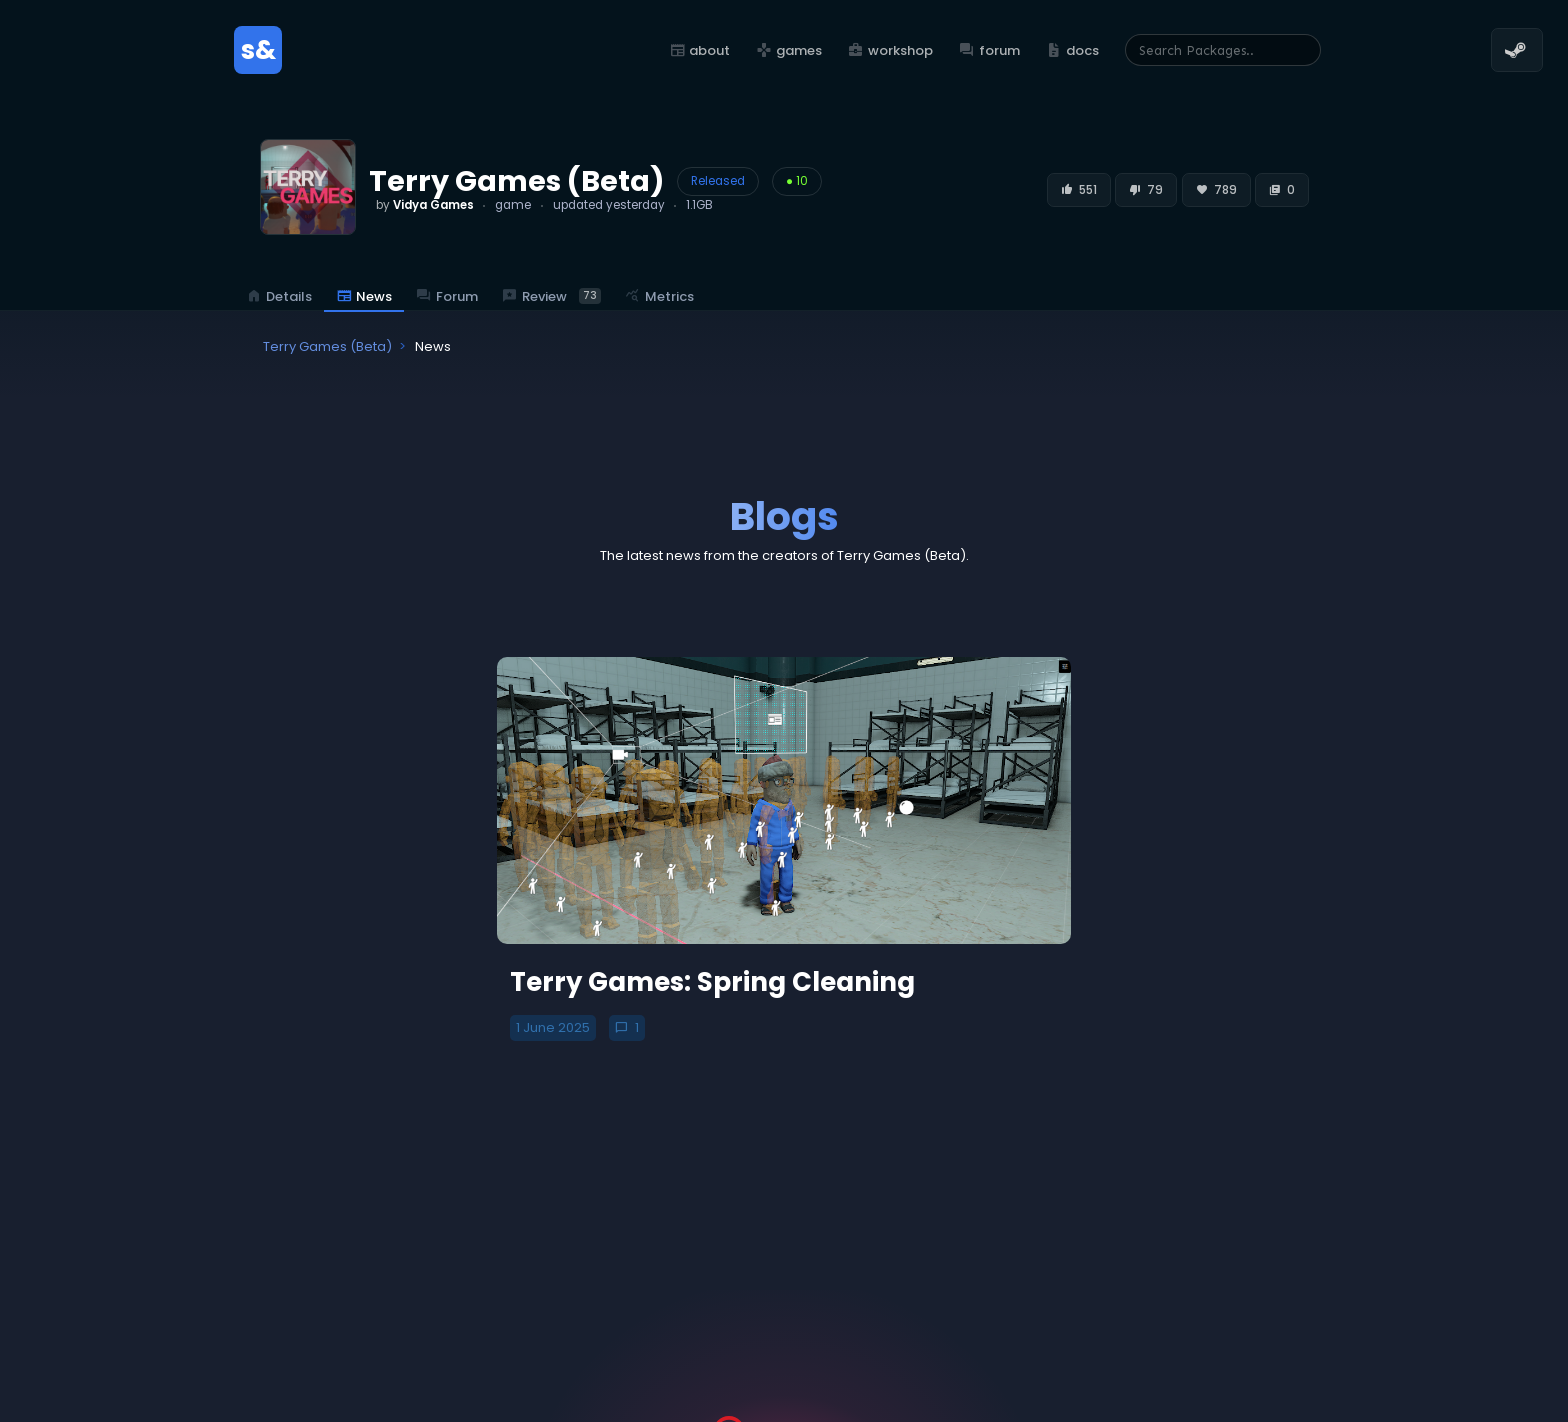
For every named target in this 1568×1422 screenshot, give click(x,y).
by (425, 205)
